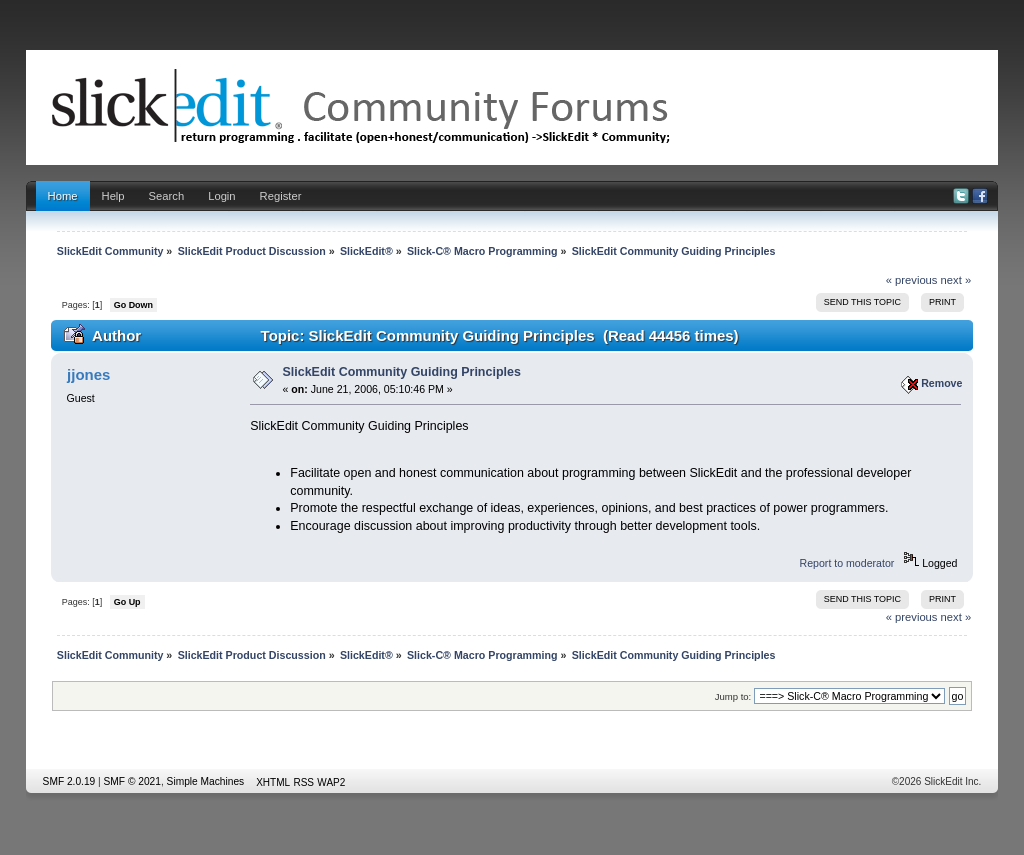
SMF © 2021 (132, 781)
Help (113, 196)
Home (63, 196)
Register (281, 196)
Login (221, 196)
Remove (941, 383)
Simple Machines (206, 781)
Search (167, 196)
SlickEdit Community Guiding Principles (402, 372)
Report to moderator (847, 563)
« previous (912, 280)
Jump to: (733, 696)
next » (956, 280)
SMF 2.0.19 (69, 781)
